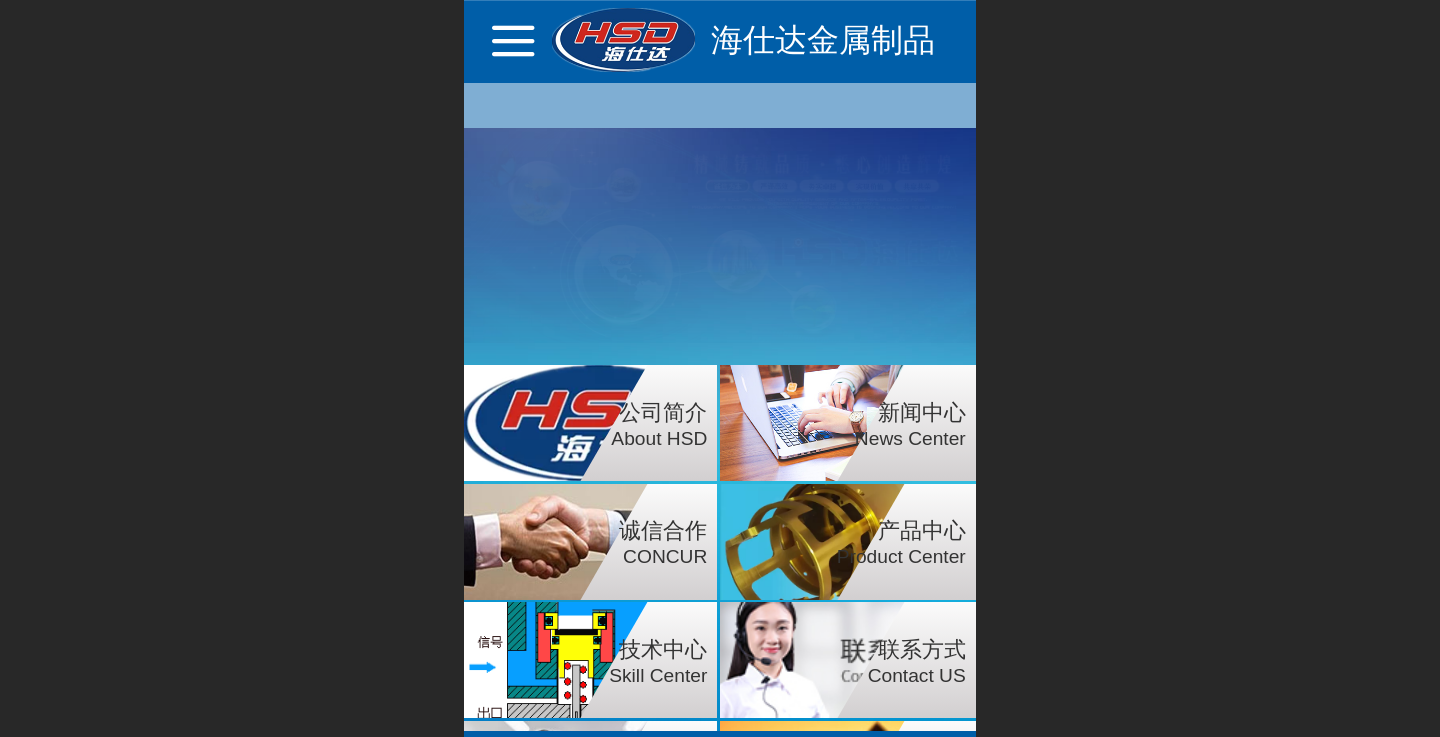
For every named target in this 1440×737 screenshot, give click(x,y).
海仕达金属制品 (823, 40)
